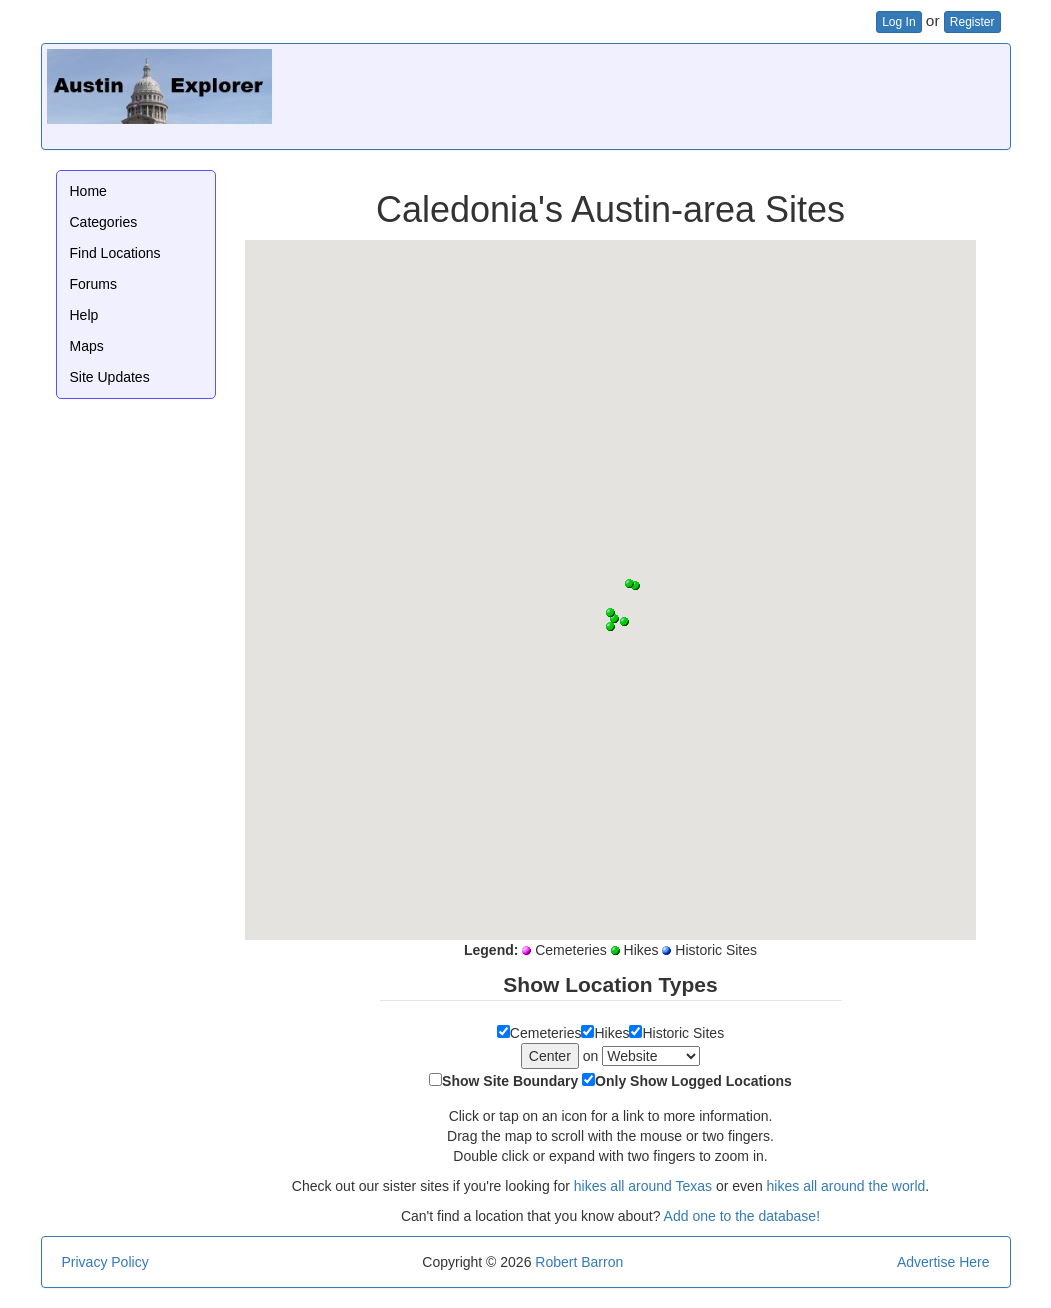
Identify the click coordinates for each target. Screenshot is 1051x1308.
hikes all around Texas (643, 1186)
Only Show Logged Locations (693, 1081)
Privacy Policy (105, 1262)
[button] (614, 618)
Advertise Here (943, 1262)
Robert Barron (579, 1262)
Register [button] (972, 22)
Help (84, 315)
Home (88, 191)
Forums (93, 284)
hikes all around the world (846, 1186)
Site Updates (110, 377)
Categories (104, 222)
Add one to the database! (742, 1216)
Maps (87, 346)
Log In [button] (898, 22)
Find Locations (115, 253)
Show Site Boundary (510, 1081)
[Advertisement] (641, 94)
